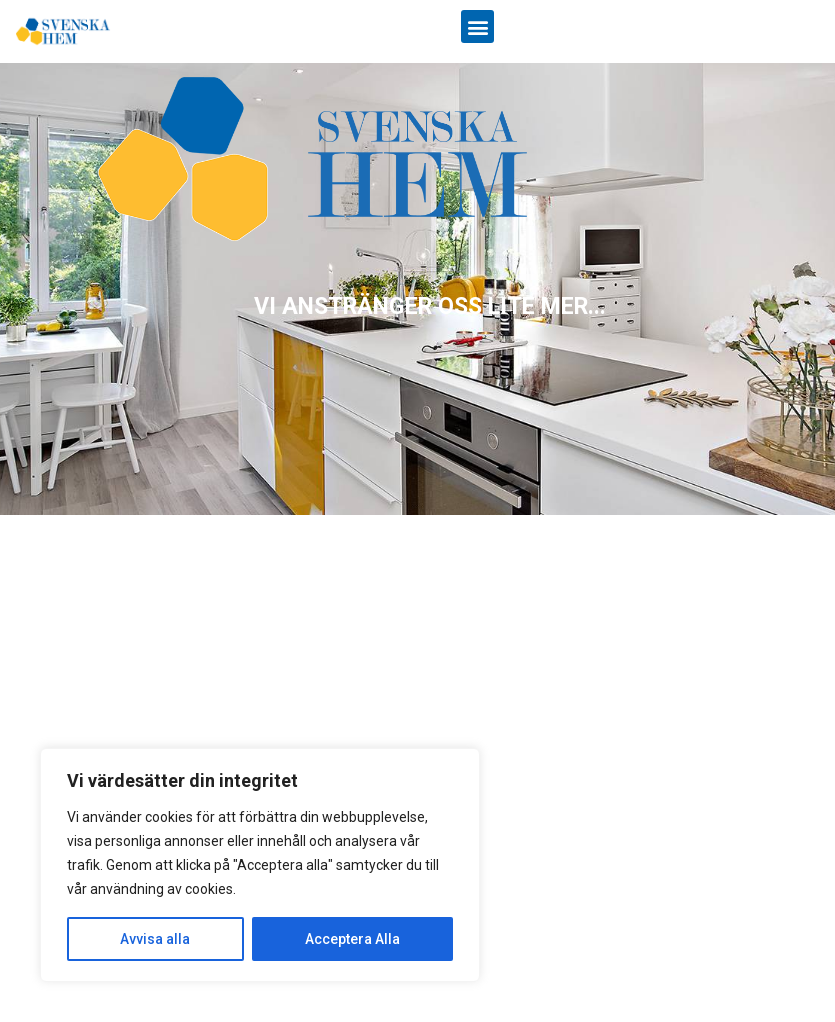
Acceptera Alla (352, 939)
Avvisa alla (155, 939)
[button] (477, 26)
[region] (417, 289)
